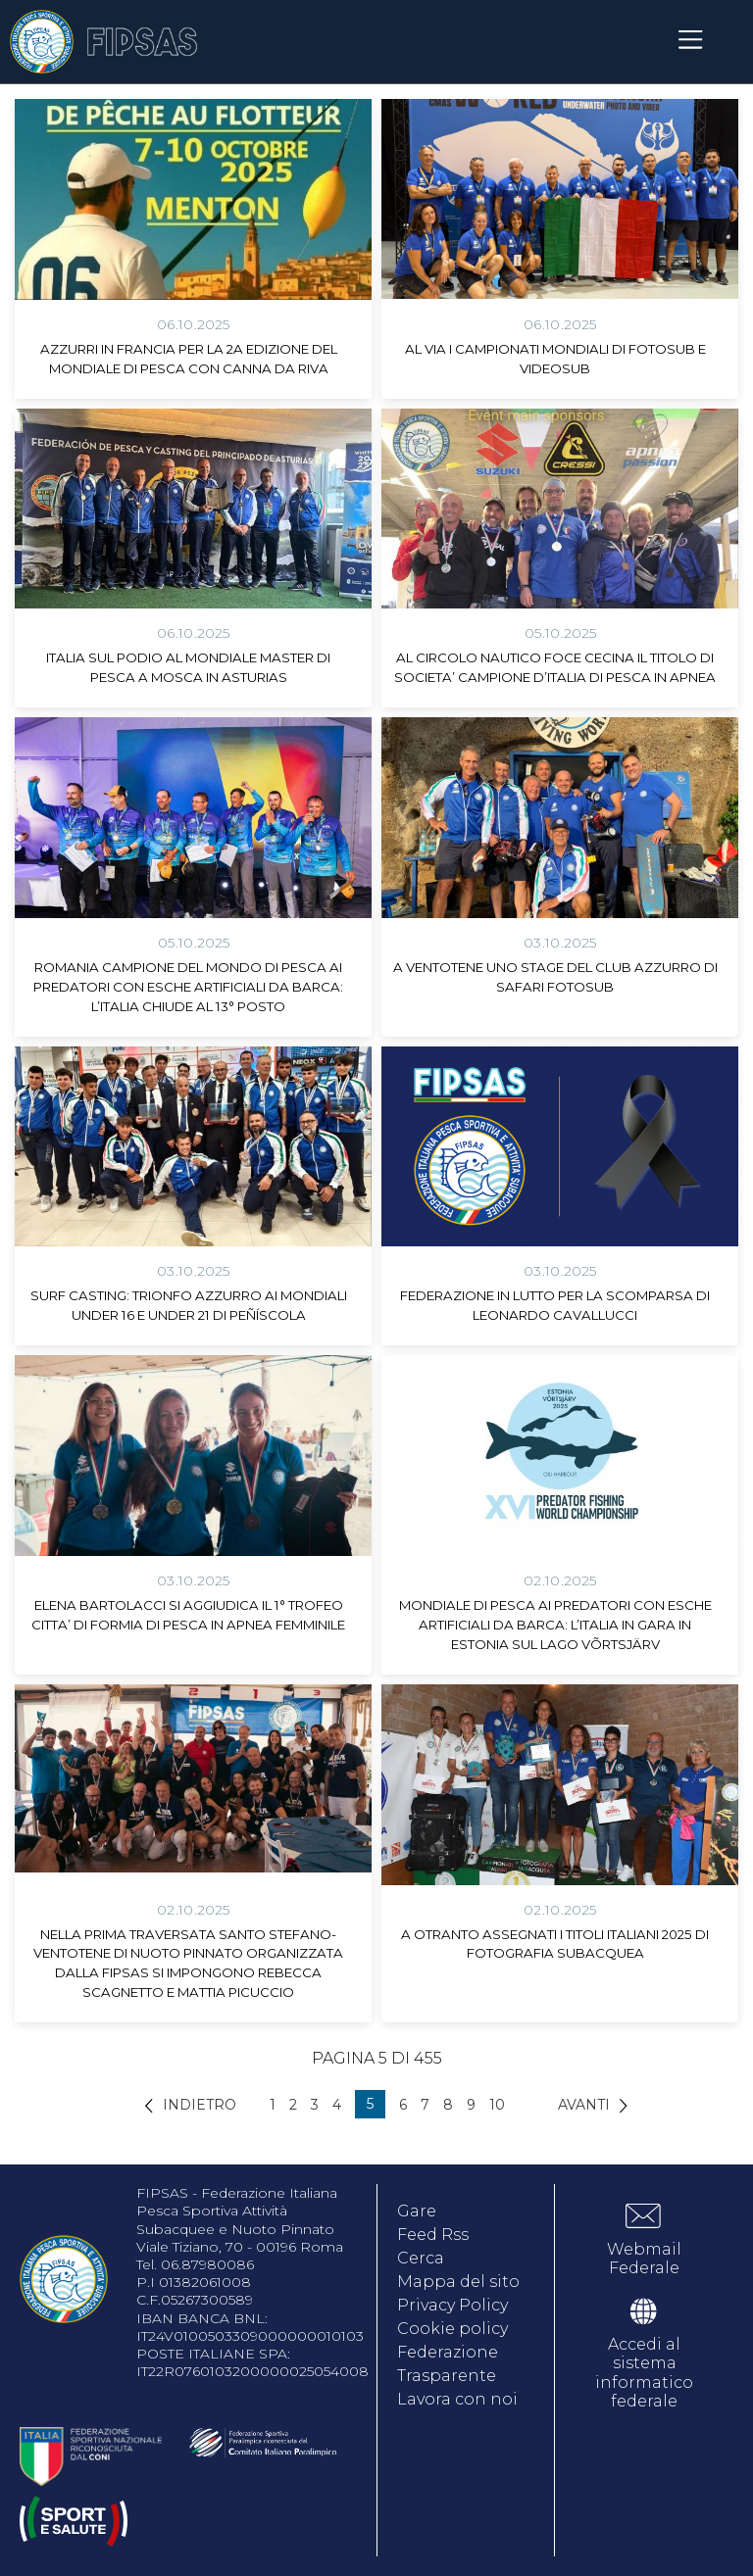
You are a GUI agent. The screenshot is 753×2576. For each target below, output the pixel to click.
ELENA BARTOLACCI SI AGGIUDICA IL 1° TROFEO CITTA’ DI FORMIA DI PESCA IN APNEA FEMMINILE (188, 1614)
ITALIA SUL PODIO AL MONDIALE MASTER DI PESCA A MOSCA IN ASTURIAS (188, 667)
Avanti (584, 2105)
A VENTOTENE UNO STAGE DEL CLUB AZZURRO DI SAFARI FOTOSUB (555, 977)
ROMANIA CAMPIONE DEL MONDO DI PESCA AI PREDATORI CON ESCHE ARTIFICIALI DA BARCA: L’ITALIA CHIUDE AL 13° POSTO (188, 986)
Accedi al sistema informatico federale (644, 2372)
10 (497, 2105)
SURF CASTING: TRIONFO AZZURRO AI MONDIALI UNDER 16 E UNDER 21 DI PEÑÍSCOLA (188, 1305)
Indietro (199, 2105)
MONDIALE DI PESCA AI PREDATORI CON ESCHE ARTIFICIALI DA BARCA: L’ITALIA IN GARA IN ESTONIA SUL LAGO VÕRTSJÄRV (555, 1624)
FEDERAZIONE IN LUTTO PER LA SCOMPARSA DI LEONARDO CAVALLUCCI (555, 1305)
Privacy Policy (452, 2305)
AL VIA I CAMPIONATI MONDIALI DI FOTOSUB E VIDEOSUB (555, 358)
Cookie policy (452, 2328)
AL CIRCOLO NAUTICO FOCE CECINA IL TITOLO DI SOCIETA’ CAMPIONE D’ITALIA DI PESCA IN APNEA (555, 667)
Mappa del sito (458, 2281)
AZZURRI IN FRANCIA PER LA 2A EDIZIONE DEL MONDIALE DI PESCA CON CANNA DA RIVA (188, 358)
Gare (416, 2211)
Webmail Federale (644, 2258)
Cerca (420, 2258)
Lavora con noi (457, 2399)
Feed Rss (433, 2234)
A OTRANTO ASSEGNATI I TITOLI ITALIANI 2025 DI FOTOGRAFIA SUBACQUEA (555, 1944)
